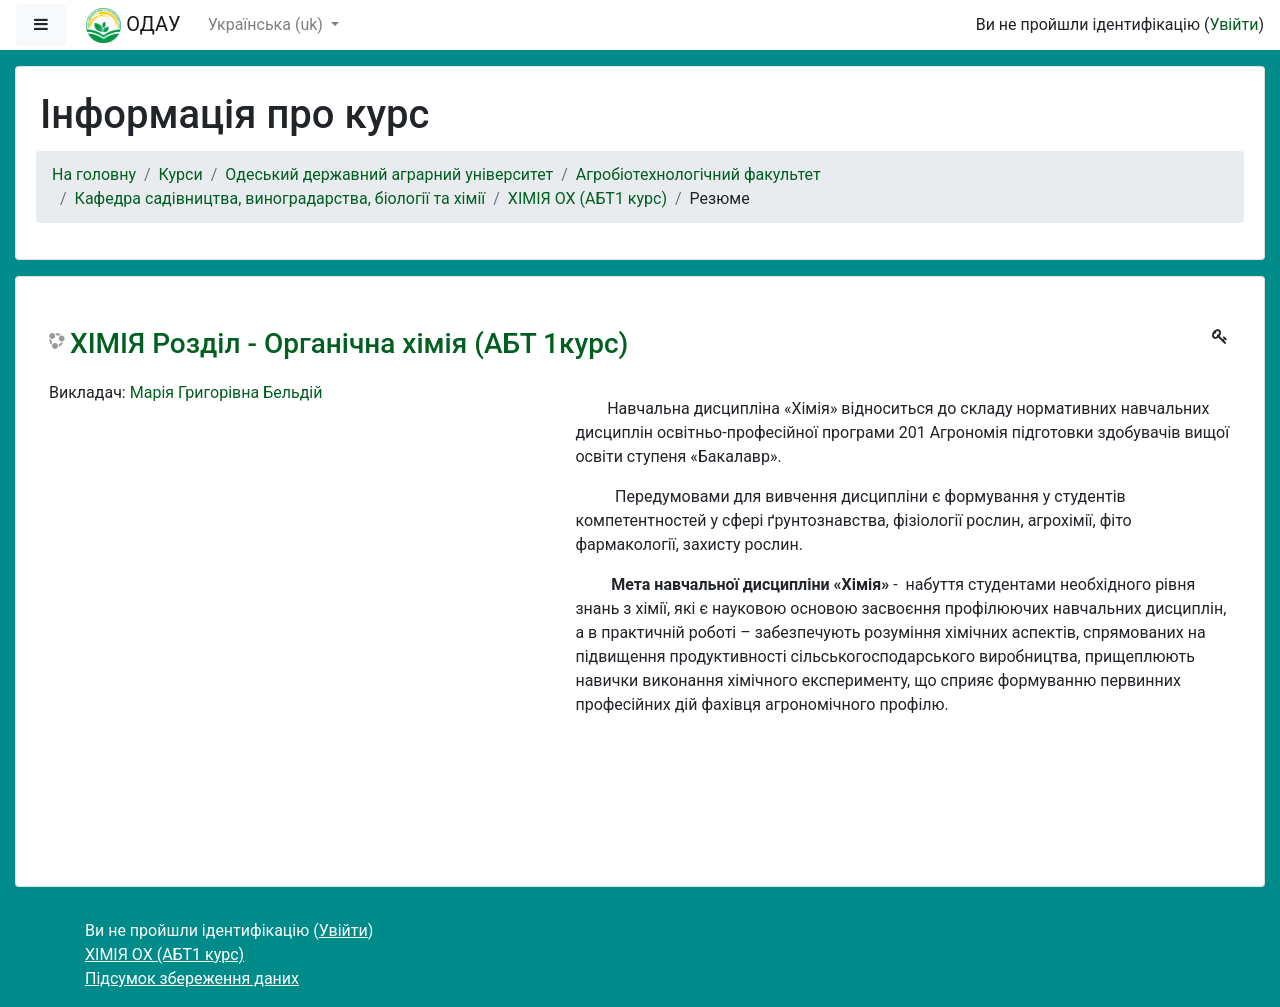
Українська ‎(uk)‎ (267, 24)
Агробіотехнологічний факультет (698, 174)
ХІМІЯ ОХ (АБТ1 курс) (587, 198)
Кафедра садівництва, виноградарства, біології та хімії (280, 198)
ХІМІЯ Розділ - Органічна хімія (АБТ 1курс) (349, 343)
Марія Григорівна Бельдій (226, 392)
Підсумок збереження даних (192, 978)
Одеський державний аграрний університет (389, 174)
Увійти (1233, 24)
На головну (94, 174)
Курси (181, 174)
